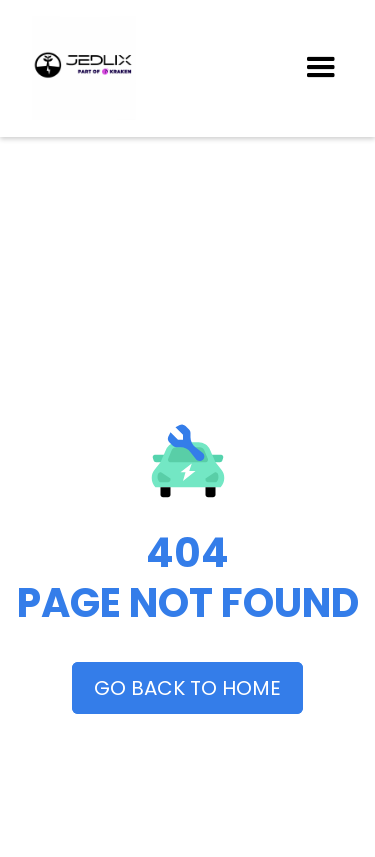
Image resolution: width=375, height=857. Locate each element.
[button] (321, 68)
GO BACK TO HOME (187, 688)
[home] (165, 68)
